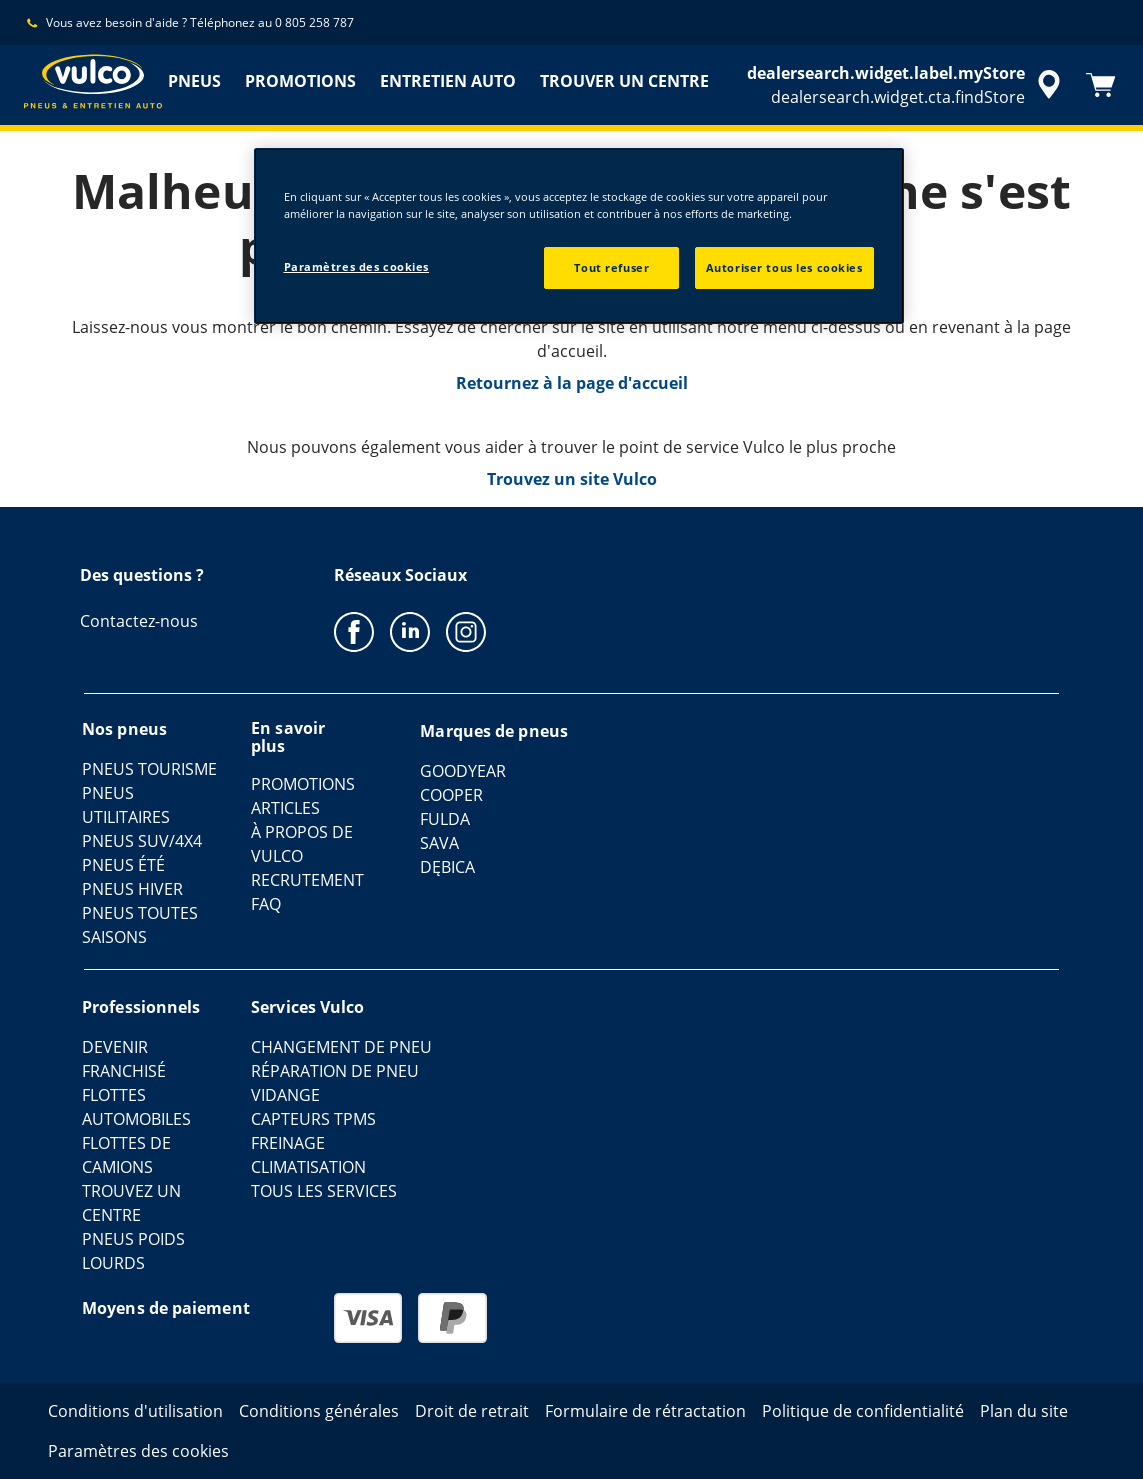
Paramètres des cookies (357, 266)
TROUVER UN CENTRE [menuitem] (624, 81)
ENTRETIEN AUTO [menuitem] (448, 81)
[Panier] (1101, 85)
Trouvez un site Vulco (572, 479)
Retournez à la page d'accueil (572, 383)
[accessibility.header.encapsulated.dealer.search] (907, 85)
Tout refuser (611, 267)
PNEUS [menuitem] (194, 81)
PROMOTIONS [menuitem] (300, 81)
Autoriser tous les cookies (784, 267)
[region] (579, 236)
